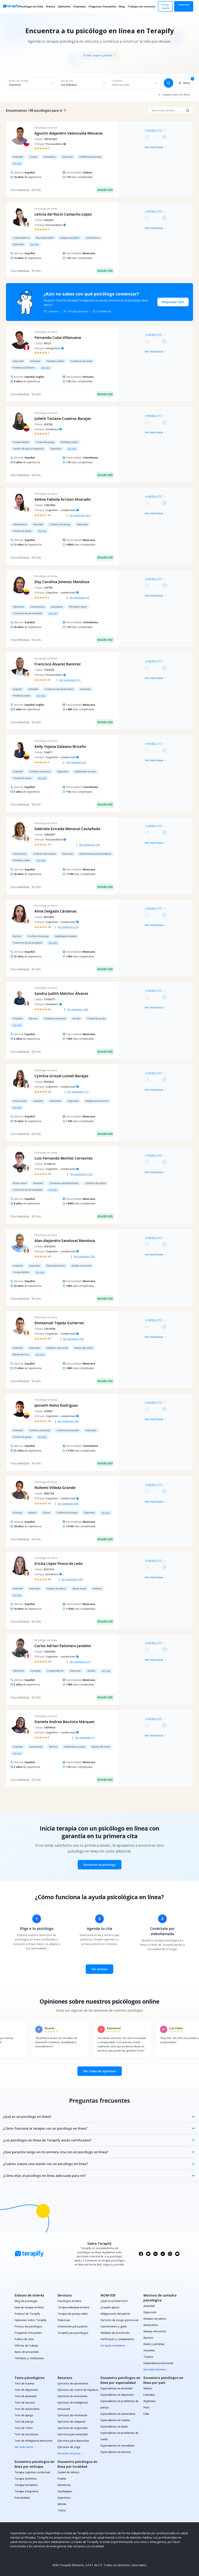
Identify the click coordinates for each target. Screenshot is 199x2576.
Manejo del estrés (154, 2331)
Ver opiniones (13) (70, 680)
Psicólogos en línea (31, 6)
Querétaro (64, 2497)
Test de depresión (26, 2389)
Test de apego (23, 2415)
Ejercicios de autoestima (72, 2383)
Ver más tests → (25, 2447)
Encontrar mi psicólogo (100, 1865)
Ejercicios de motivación (72, 2415)
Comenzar (184, 4)
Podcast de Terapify (27, 2313)
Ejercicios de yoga (68, 2447)
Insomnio (149, 2350)
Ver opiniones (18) (73, 1339)
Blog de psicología (25, 2301)
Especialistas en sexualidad (117, 2445)
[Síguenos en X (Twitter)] (148, 2254)
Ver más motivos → (156, 2369)
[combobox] (130, 130)
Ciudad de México (68, 2472)
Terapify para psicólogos (72, 2332)
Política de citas (24, 2339)
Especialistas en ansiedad (116, 2388)
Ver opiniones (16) (89, 844)
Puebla (61, 2478)
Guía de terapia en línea (29, 2307)
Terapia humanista (26, 2485)
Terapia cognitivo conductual (32, 2472)
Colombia (149, 2394)
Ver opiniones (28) (77, 1009)
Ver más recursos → (70, 2453)
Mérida (61, 2504)
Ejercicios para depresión (73, 2440)
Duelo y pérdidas (154, 2344)
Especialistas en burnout (115, 2452)
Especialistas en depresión (117, 2394)
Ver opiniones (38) (72, 1579)
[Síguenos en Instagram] (170, 2254)
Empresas (79, 6)
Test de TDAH (23, 2428)
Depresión (149, 2312)
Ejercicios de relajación (71, 2421)
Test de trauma (24, 2383)
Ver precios (99, 1969)
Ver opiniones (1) (85, 1737)
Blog (122, 6)
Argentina (149, 2401)
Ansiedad (149, 2306)
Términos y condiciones (29, 2358)
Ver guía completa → (114, 2345)
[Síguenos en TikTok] (163, 2254)
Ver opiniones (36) (68, 1421)
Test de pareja (23, 2421)
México (147, 2388)
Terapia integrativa (26, 2491)
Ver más (17, 163)
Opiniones (64, 6)
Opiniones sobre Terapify (30, 2320)
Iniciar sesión (165, 6)
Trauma (148, 2356)
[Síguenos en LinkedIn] (155, 2254)
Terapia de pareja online (72, 2313)
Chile (146, 2413)
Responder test (173, 302)
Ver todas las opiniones (99, 2071)
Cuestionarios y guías (113, 2326)
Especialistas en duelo (114, 2426)
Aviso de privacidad (26, 2352)
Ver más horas (155, 147)
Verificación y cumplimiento (117, 2339)
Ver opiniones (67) (80, 515)
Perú (146, 2407)
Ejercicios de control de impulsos (77, 2389)
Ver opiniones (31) (80, 1661)
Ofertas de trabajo (26, 2345)
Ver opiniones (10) (68, 927)
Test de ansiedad (25, 2396)
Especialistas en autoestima (117, 2413)
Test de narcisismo (26, 2434)
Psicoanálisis (22, 2497)
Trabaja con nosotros (141, 6)
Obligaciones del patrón (115, 2313)
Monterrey (64, 2485)
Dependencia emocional (158, 2363)
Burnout (148, 2337)
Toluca (61, 2510)
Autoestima (150, 2325)
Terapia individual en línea (73, 2307)
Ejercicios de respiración (72, 2428)
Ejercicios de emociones (72, 2396)
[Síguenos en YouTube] (177, 2254)
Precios (50, 6)
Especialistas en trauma (115, 2420)
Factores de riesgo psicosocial (119, 2320)
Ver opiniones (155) (81, 1174)
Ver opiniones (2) (79, 597)
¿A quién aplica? (110, 2307)
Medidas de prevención (115, 2332)
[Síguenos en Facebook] (141, 2254)
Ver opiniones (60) (68, 1503)
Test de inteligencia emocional (33, 2440)
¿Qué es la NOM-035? (114, 2301)
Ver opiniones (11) (77, 1091)
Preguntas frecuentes (102, 6)
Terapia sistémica (25, 2478)
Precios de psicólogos (28, 2326)
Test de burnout (24, 2402)
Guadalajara (64, 2491)
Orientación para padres (72, 2326)
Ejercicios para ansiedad (72, 2434)
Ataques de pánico (154, 2318)
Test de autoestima (26, 2409)
